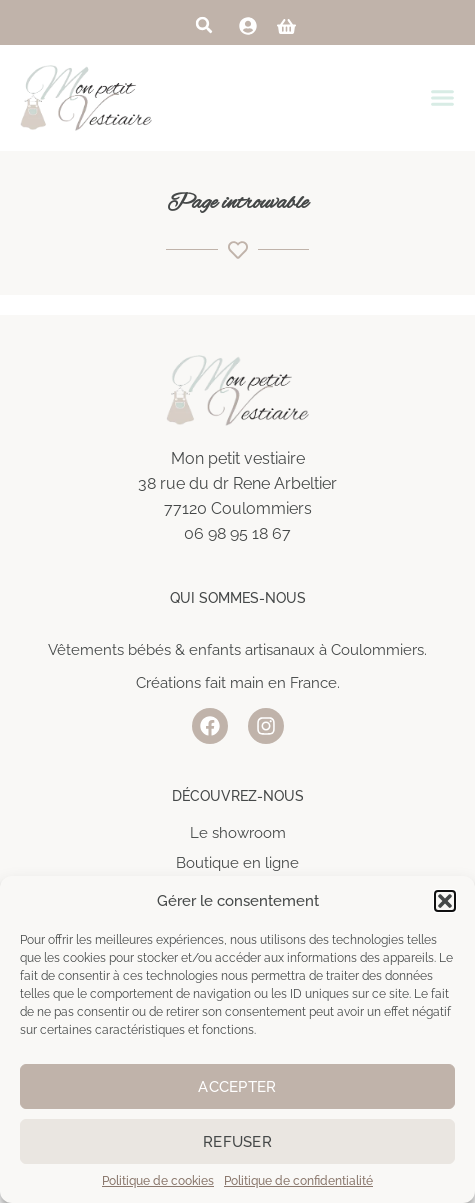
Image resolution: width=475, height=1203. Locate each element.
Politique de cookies (158, 1181)
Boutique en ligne (237, 863)
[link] (248, 26)
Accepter (237, 1087)
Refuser (237, 1142)
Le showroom (238, 833)
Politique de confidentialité (298, 1181)
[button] (445, 901)
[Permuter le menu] (447, 97)
